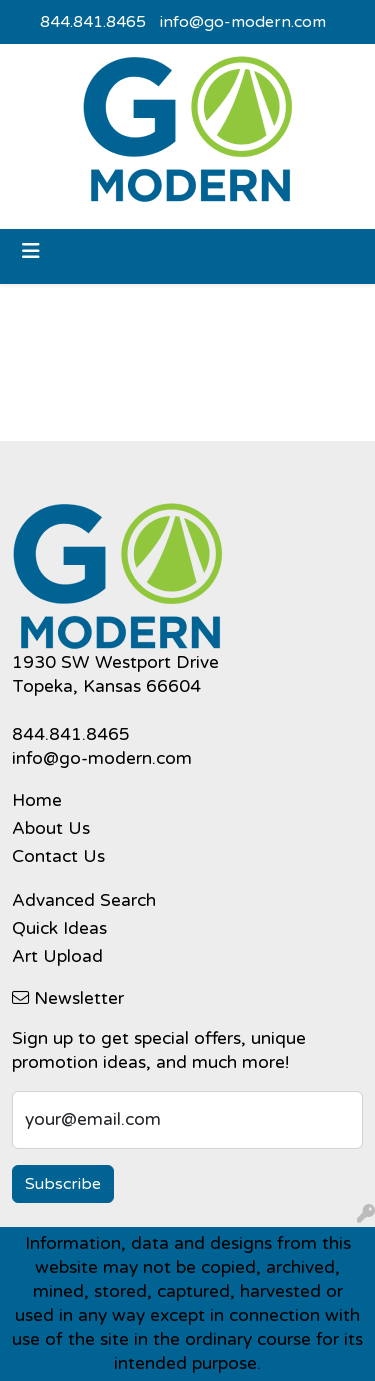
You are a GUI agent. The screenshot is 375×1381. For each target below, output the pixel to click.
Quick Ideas (59, 928)
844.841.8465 (93, 22)
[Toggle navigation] (31, 251)
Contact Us (58, 856)
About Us (51, 828)
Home (37, 800)
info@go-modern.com (243, 22)
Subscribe (63, 1184)
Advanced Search (84, 900)
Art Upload (57, 956)
